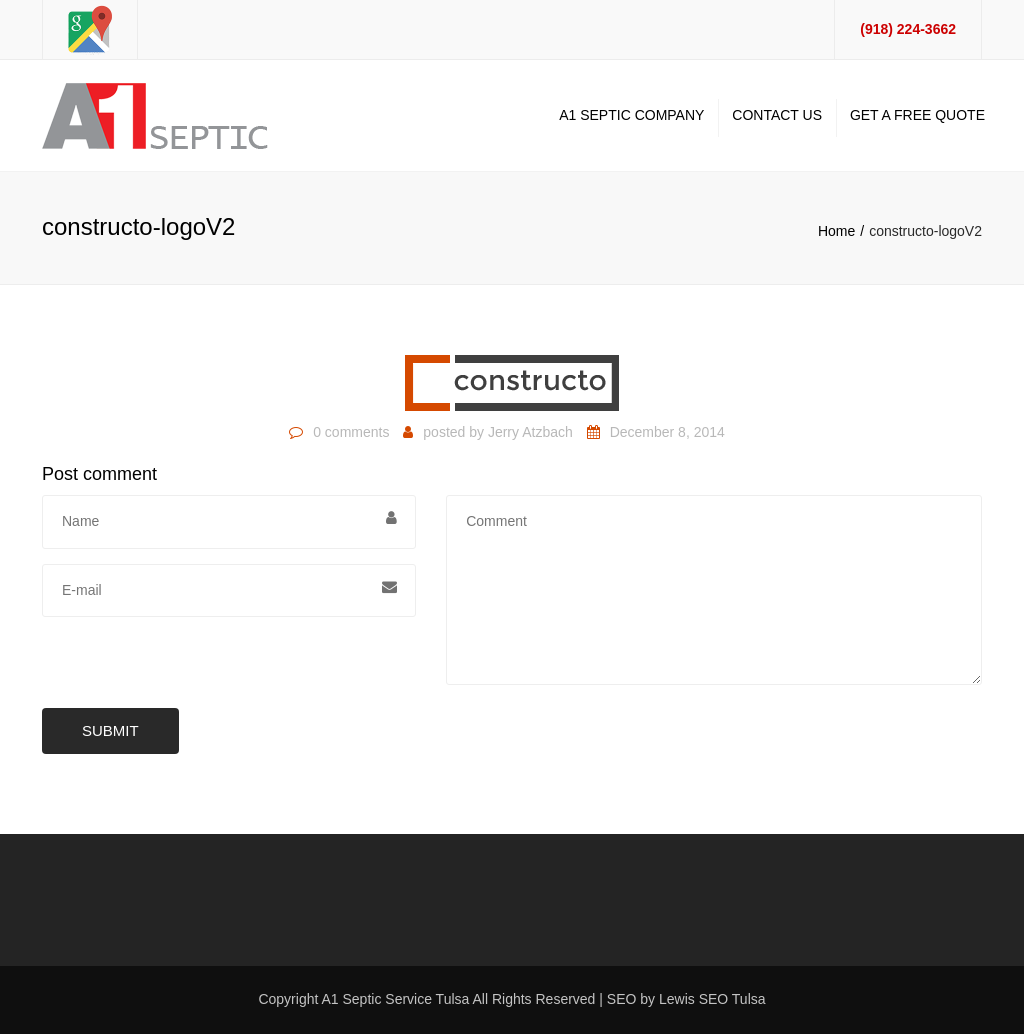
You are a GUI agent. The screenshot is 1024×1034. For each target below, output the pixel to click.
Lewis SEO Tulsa (712, 999)
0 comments (351, 432)
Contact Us (777, 115)
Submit (110, 730)
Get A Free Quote (917, 115)
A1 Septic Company (631, 115)
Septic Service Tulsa (406, 999)
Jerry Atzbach (530, 432)
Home (836, 231)
